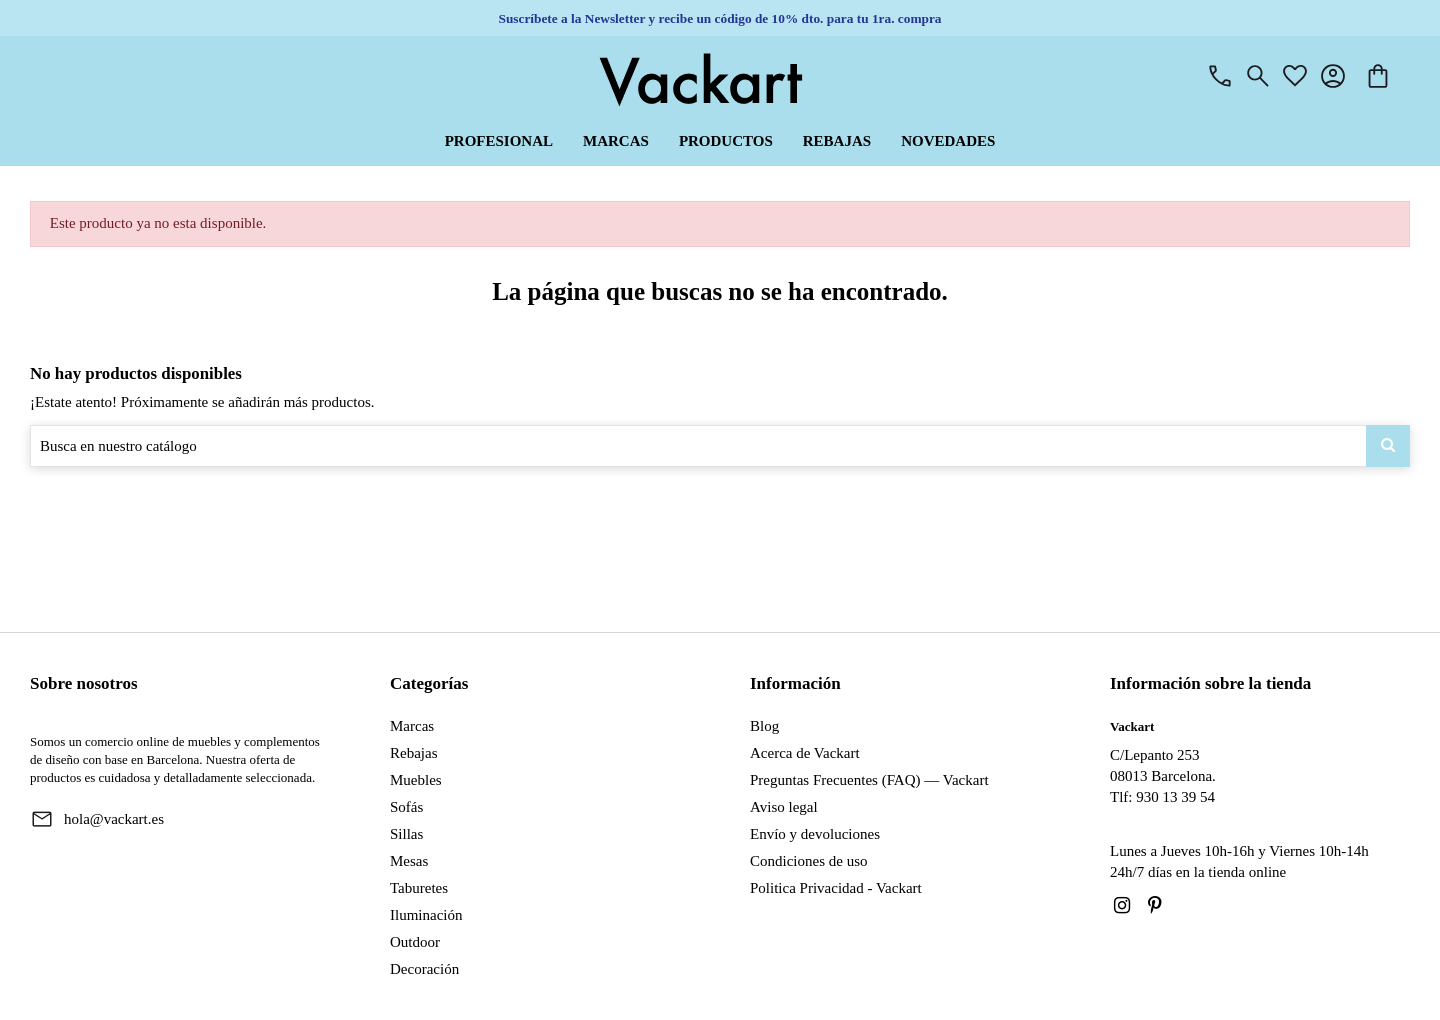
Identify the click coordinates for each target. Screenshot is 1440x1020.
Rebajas (413, 753)
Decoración (424, 969)
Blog (764, 726)
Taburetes (419, 888)
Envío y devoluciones (815, 834)
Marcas (412, 726)
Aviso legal (784, 807)
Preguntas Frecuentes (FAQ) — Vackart (869, 780)
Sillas (406, 834)
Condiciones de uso (809, 861)
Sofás (406, 807)
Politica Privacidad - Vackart (836, 888)
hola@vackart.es (114, 819)
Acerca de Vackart (805, 753)
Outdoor (415, 942)
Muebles (416, 780)
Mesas (409, 861)
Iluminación (426, 915)
